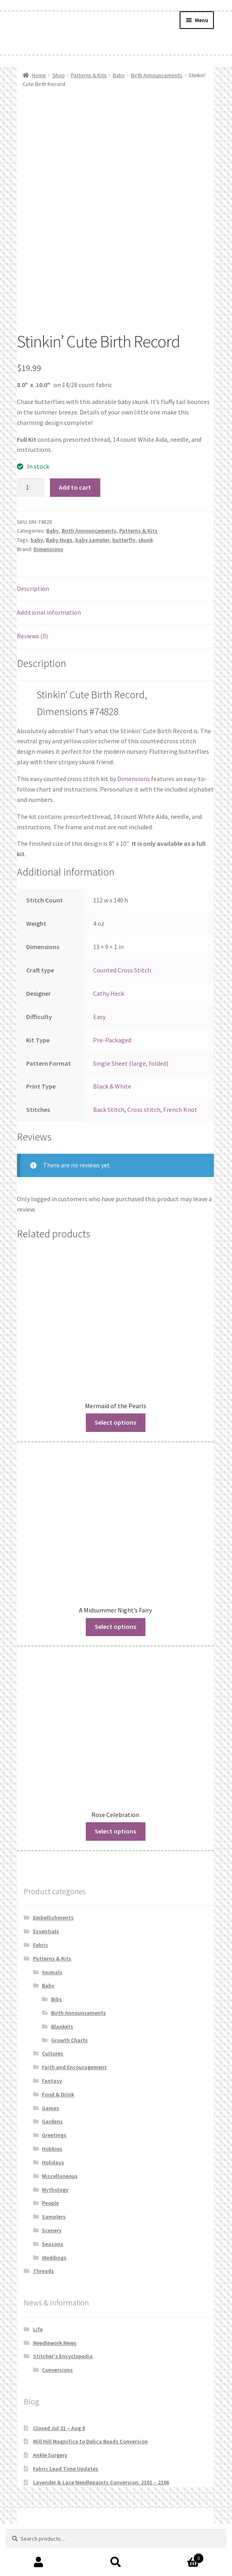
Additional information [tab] (49, 612)
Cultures (52, 2053)
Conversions (57, 2369)
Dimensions (48, 549)
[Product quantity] (30, 487)
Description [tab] (33, 589)
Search (116, 2562)
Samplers (54, 2216)
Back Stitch (108, 1109)
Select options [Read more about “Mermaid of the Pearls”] (115, 1422)
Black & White (112, 1086)
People (50, 2203)
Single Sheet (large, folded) (130, 1063)
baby (37, 540)
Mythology (55, 2189)
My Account (38, 2562)
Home (39, 75)
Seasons (52, 2244)
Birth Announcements (156, 75)
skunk (145, 540)
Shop (58, 75)
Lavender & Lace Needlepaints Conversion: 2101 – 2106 (101, 2482)
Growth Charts (69, 2040)
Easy (99, 1017)
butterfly (123, 540)
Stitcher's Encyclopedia (63, 2356)
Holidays (53, 2162)
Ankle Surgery (50, 2455)
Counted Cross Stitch (122, 970)
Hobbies (52, 2148)
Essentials (46, 1931)
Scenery (52, 2230)
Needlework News (55, 2342)
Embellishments (53, 1917)
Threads (43, 2271)
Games (50, 2108)
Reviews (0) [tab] (32, 636)
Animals (52, 1972)
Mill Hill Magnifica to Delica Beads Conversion (90, 2441)
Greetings (54, 2135)
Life (38, 2329)
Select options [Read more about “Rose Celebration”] (115, 1831)
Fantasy (52, 2080)
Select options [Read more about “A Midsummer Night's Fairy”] (115, 1626)
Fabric (40, 1944)
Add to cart (75, 487)
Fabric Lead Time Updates (65, 2468)
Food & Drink (58, 2094)
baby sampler (92, 540)
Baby (119, 75)
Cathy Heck (108, 993)
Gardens (52, 2121)
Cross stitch (143, 1109)
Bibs (56, 1999)
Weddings (54, 2257)
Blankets (62, 2026)
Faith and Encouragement (74, 2067)
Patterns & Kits (89, 75)
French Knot (180, 1109)
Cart (179, 2556)
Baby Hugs (59, 540)
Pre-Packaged (112, 1040)
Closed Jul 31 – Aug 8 (59, 2428)
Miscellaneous (60, 2176)
